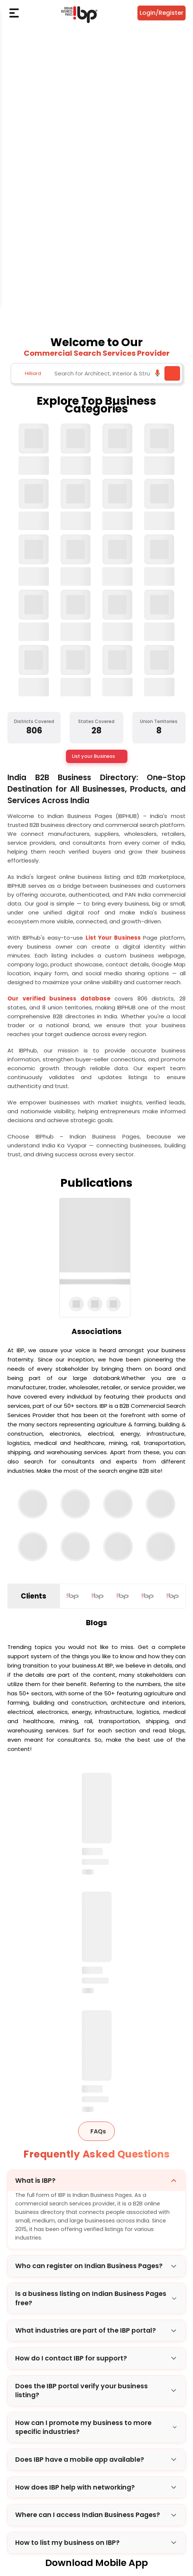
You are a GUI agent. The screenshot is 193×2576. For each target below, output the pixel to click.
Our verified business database (60, 998)
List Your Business (114, 938)
